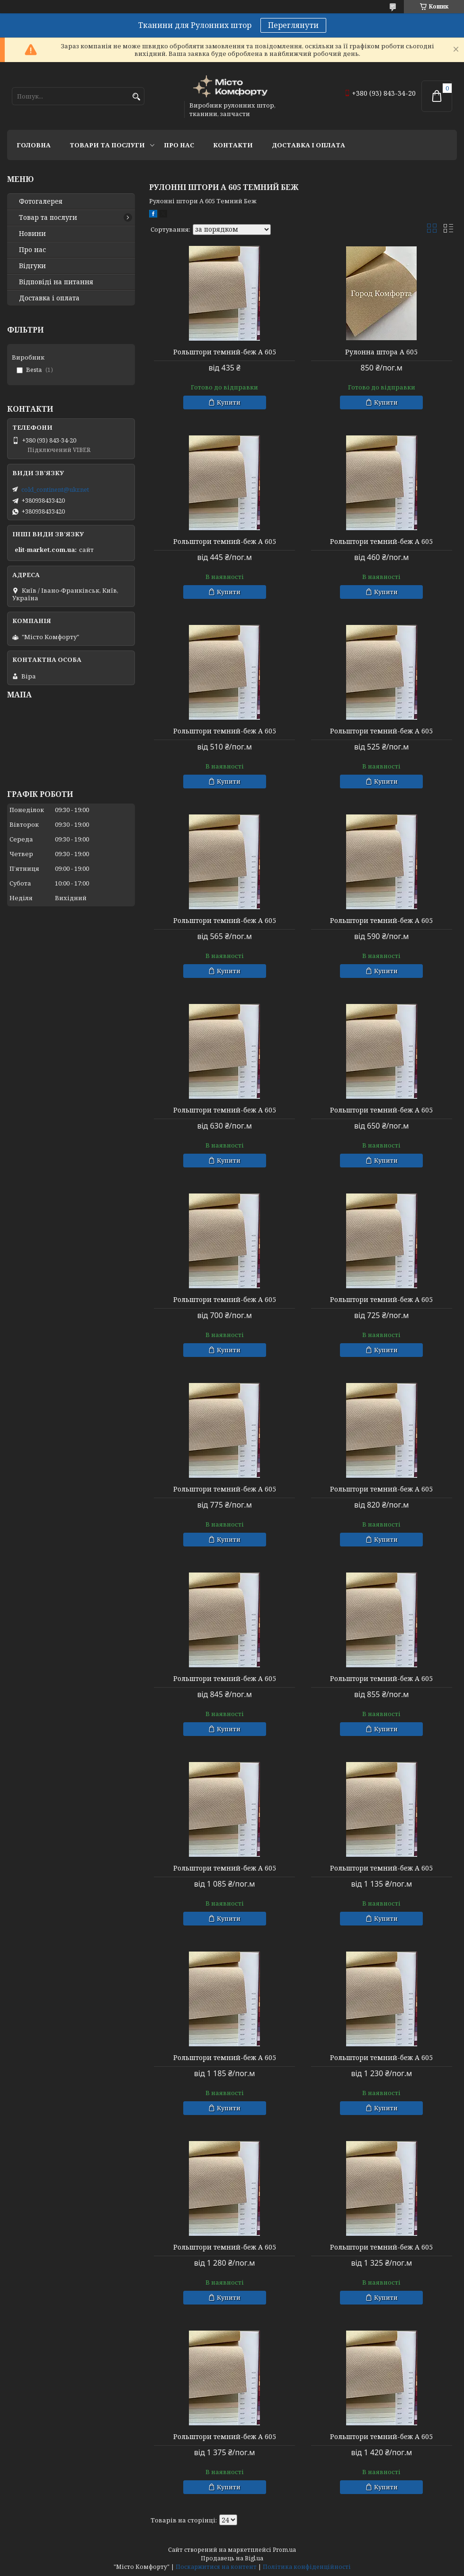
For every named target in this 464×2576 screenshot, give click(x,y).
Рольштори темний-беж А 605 (224, 352)
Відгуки (32, 266)
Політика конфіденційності (307, 2567)
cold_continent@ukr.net (55, 489)
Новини (32, 233)
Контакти (233, 145)
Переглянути (293, 25)
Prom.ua (284, 2550)
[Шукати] (136, 97)
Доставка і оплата (308, 145)
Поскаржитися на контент (216, 2567)
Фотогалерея (40, 201)
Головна (34, 145)
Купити (229, 402)
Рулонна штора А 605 (381, 352)
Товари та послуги (107, 145)
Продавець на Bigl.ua (232, 2558)
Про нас (179, 145)
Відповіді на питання (56, 282)
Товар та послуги (48, 217)
